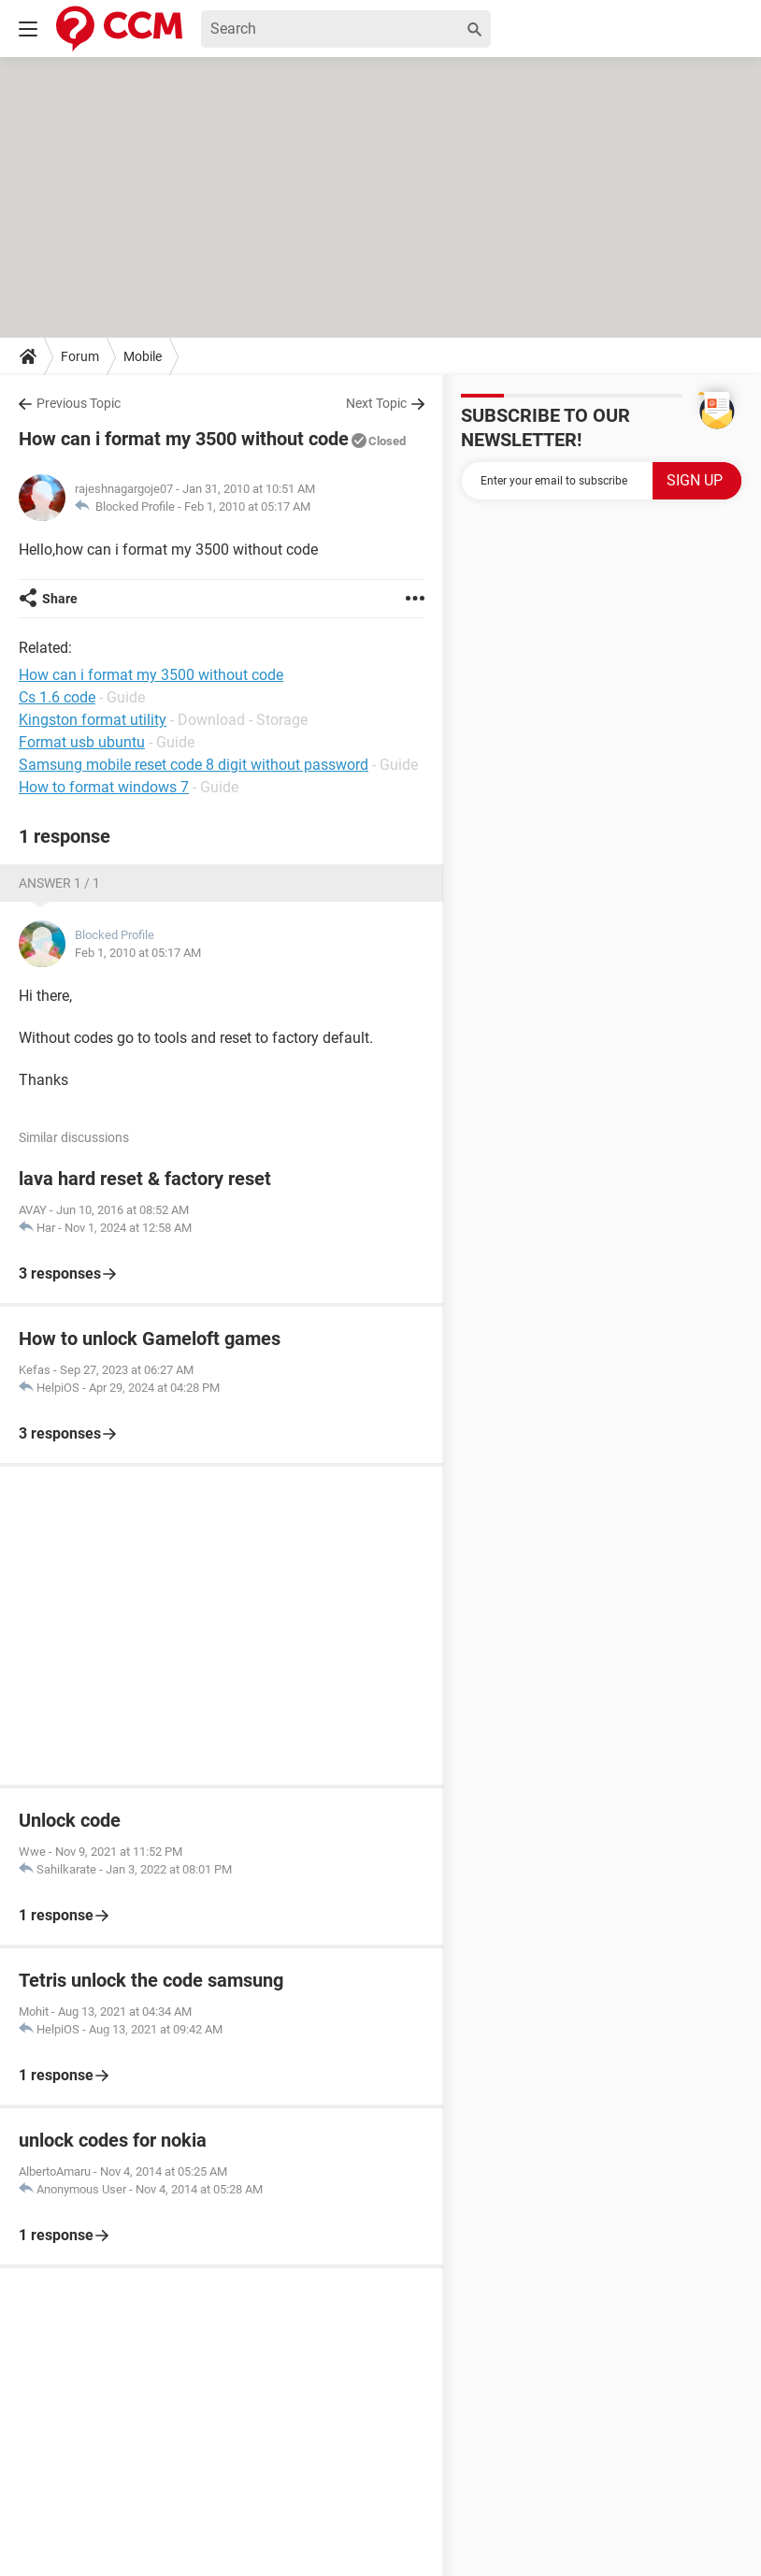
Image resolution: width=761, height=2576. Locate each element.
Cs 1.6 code (57, 697)
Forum (80, 356)
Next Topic (376, 403)
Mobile (142, 356)
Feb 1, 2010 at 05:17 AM (247, 506)
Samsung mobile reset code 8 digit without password (193, 765)
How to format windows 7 (104, 787)
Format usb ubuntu (82, 742)
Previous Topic (78, 403)
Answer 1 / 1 (59, 883)
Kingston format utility (92, 720)
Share (60, 598)
